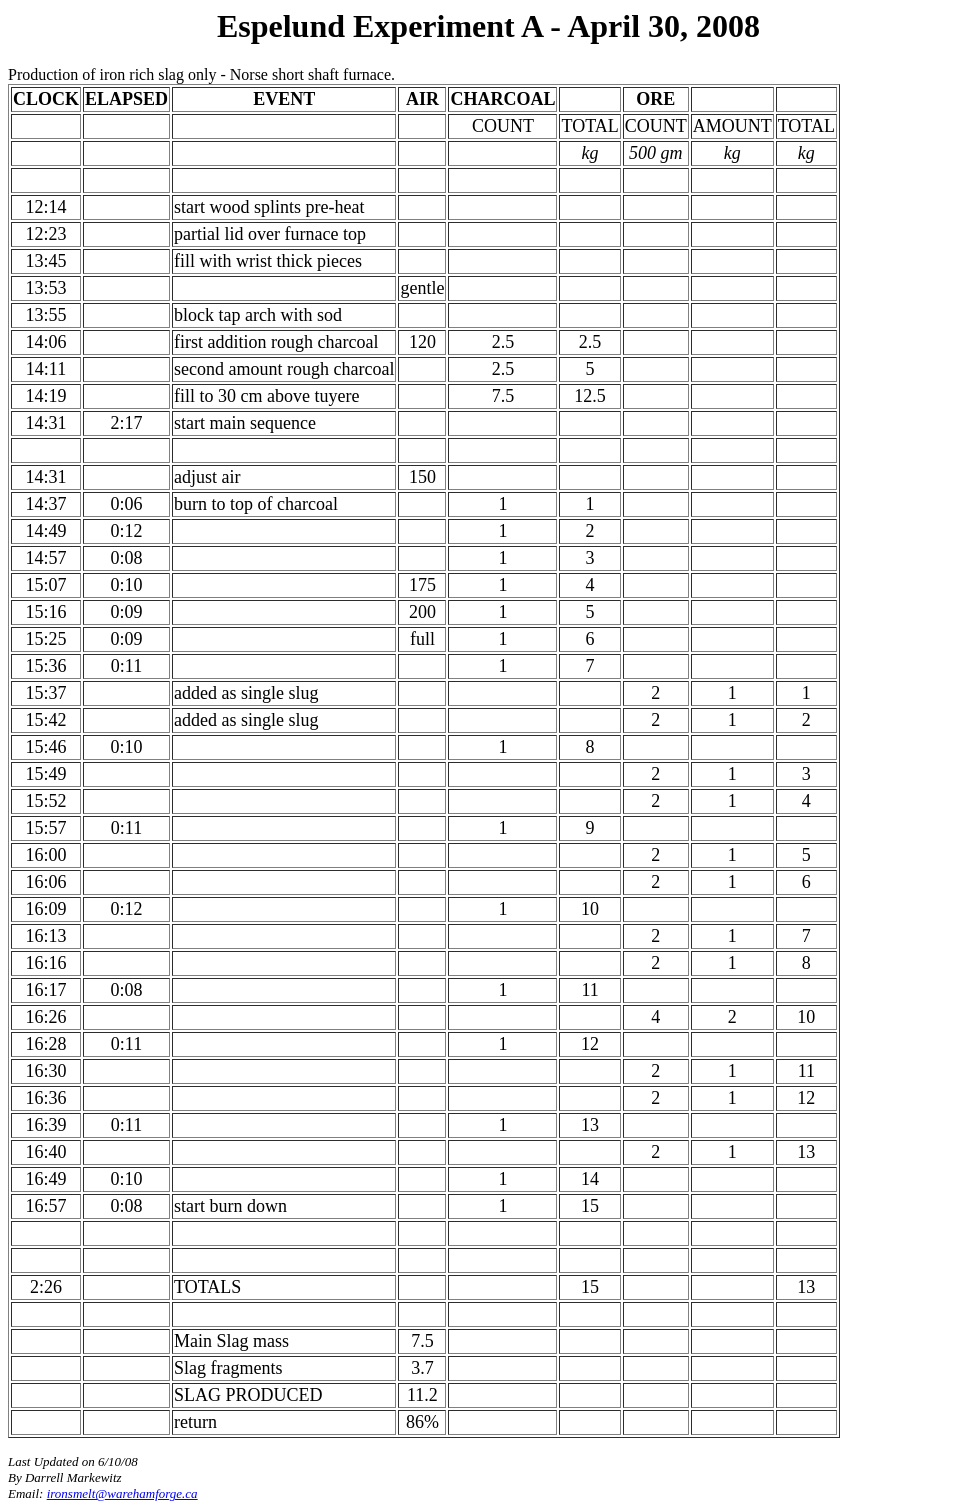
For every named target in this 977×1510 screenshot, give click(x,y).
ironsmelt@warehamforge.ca (122, 1493)
